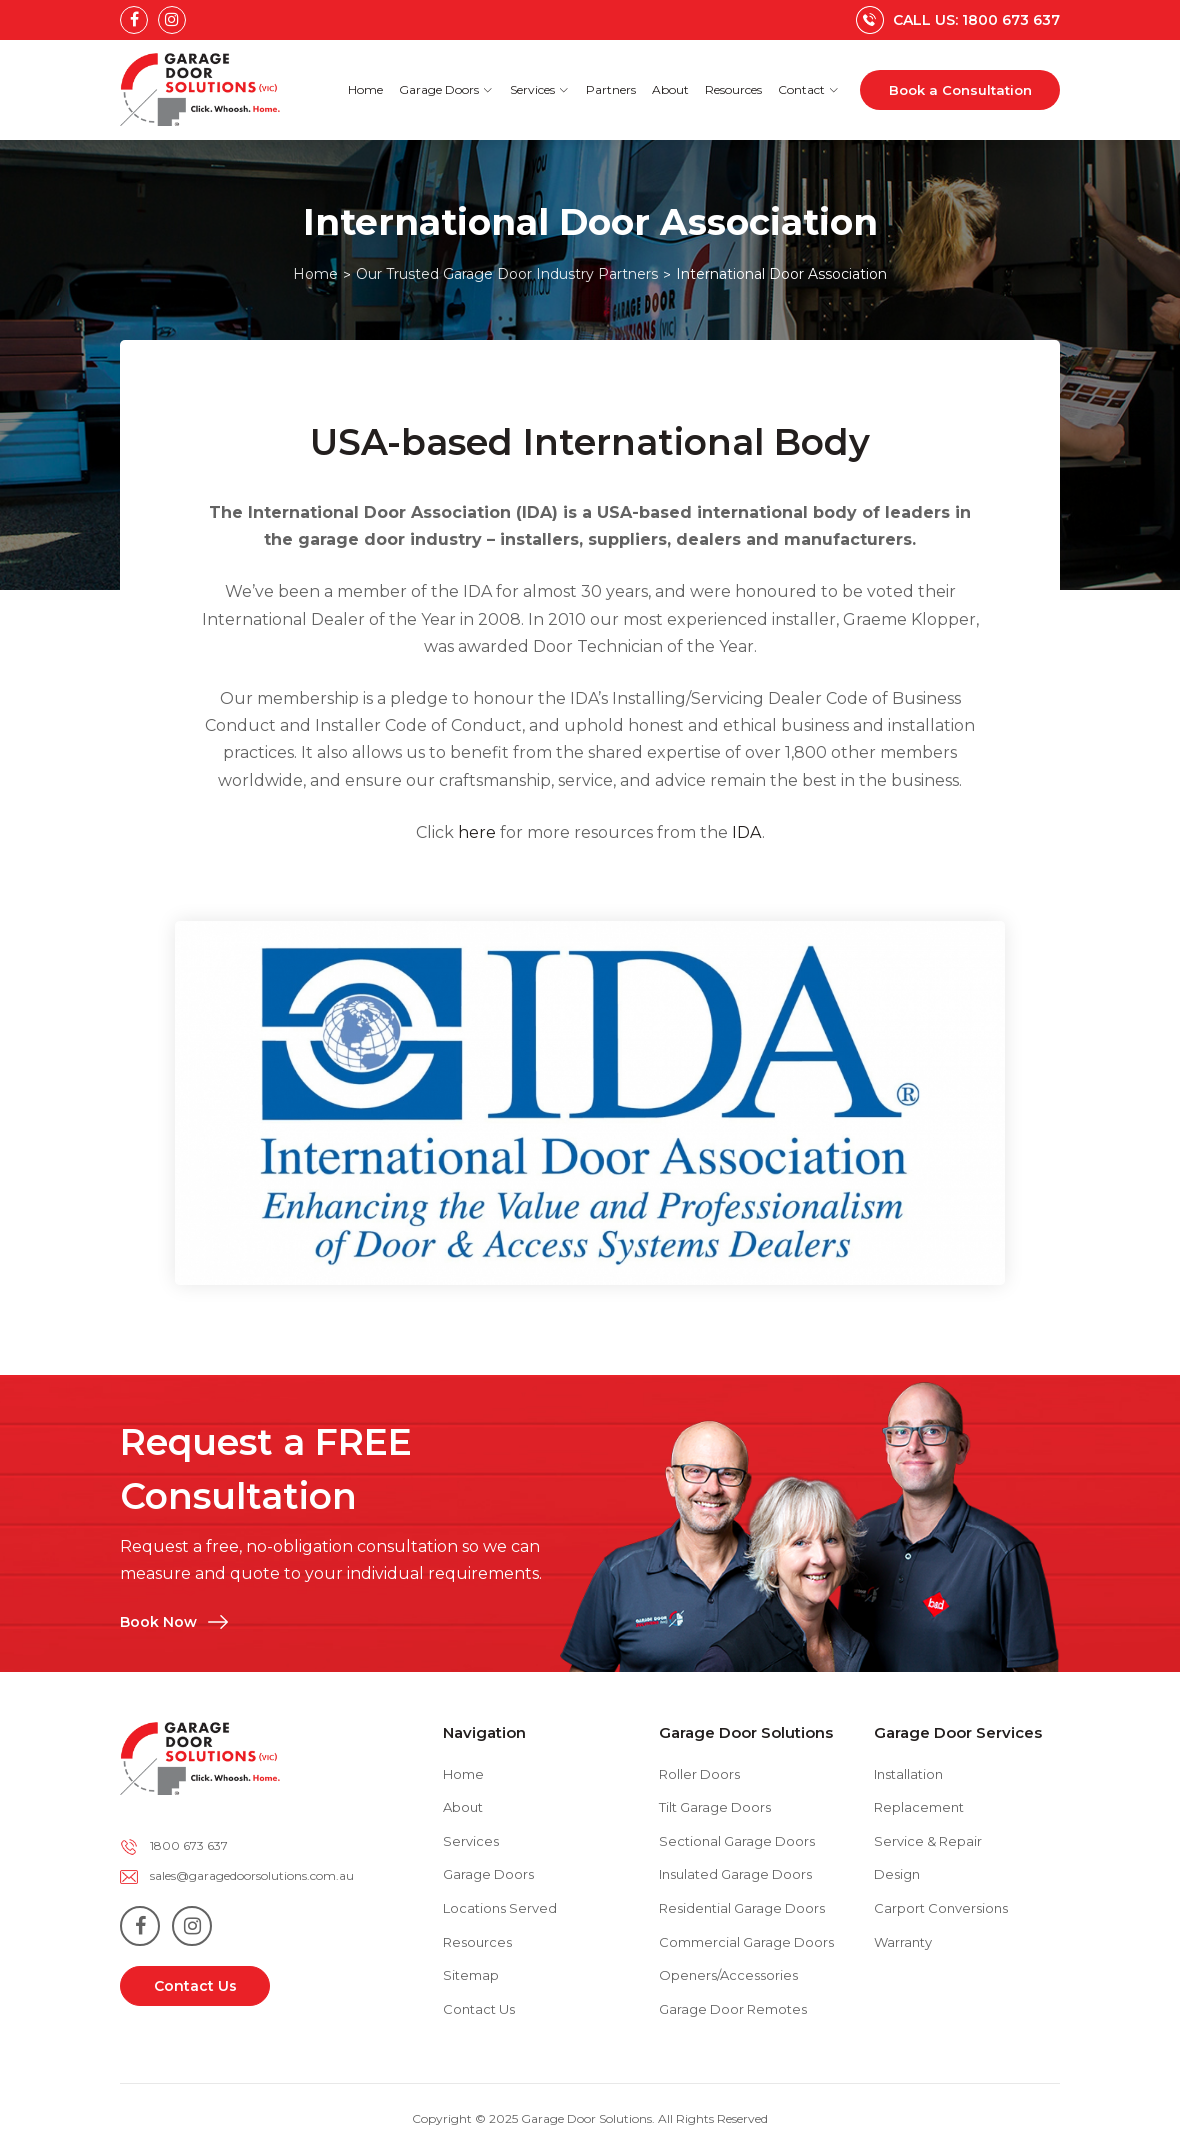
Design (897, 1874)
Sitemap (471, 1975)
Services (540, 89)
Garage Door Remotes (733, 2009)
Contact (809, 89)
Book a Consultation (960, 90)
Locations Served (500, 1908)
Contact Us (195, 1986)
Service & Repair (928, 1841)
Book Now (239, 1584)
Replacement (919, 1807)
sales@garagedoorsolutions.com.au (252, 1875)
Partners (611, 89)
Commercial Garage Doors (746, 1942)
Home (365, 89)
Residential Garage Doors (742, 1908)
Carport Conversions (941, 1908)
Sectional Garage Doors (737, 1841)
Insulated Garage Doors (735, 1874)
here (477, 832)
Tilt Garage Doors (715, 1807)
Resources (733, 89)
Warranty (903, 1942)
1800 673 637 (189, 1845)
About (670, 89)
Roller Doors (699, 1774)
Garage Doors (446, 89)
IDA (747, 832)
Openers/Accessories (728, 1975)
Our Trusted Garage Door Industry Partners (507, 274)
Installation (908, 1774)
